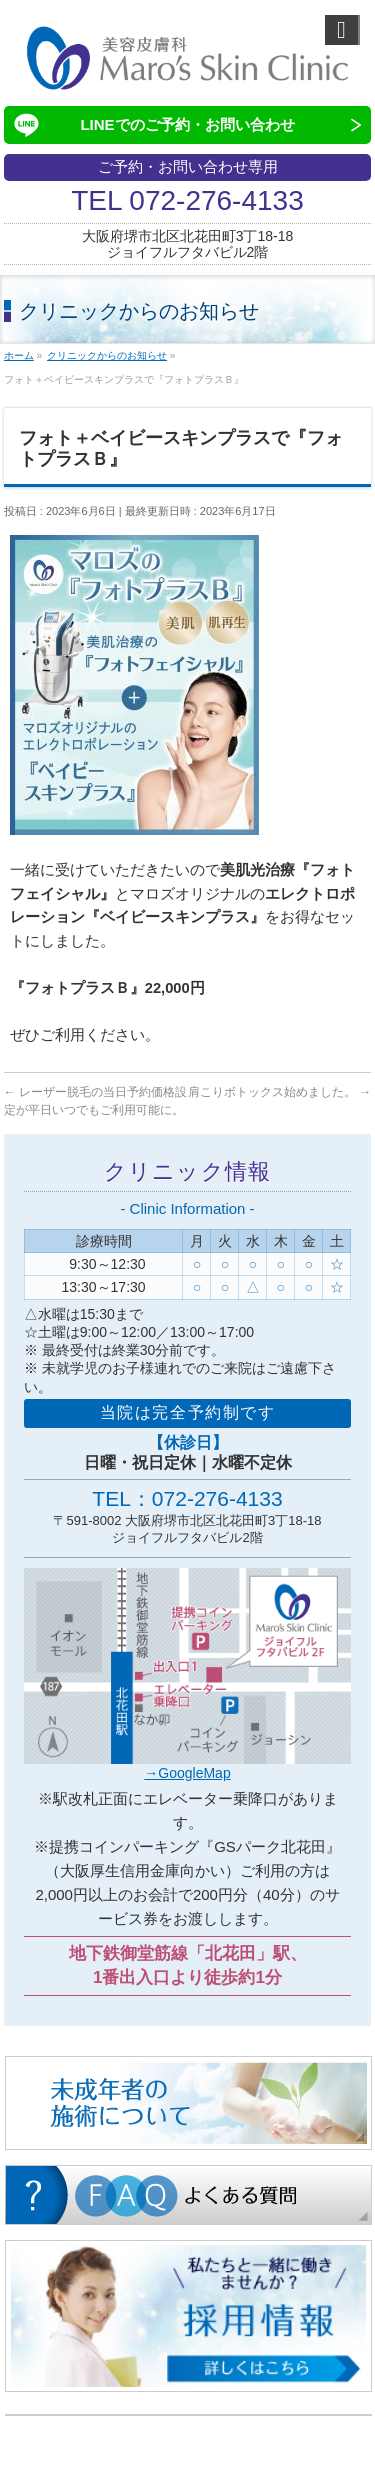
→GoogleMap (187, 1773)
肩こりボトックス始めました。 (279, 1092)
